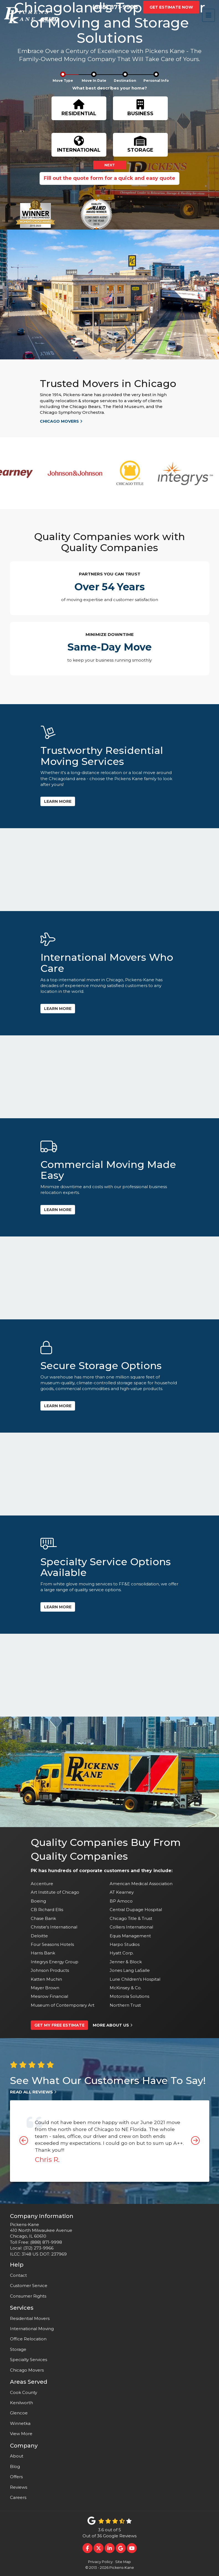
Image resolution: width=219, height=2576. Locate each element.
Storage (18, 2349)
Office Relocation (28, 2338)
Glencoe (19, 2413)
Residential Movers (30, 2318)
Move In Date (94, 80)
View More (21, 2433)
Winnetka (20, 2423)
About (16, 2456)
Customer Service (28, 2285)
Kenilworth (21, 2402)
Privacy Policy (100, 2562)
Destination (125, 80)
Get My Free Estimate (59, 2025)
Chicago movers (61, 421)
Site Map (123, 2562)
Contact (18, 2275)
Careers (18, 2497)
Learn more (57, 801)
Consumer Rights (28, 2296)
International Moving (32, 2328)
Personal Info (156, 80)
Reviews (18, 2487)
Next (109, 165)
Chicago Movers (27, 2370)
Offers (16, 2476)
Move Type (63, 80)
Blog (15, 2466)
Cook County (23, 2392)
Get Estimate (171, 7)
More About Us (113, 2025)
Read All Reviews (33, 2092)
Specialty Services (28, 2359)
